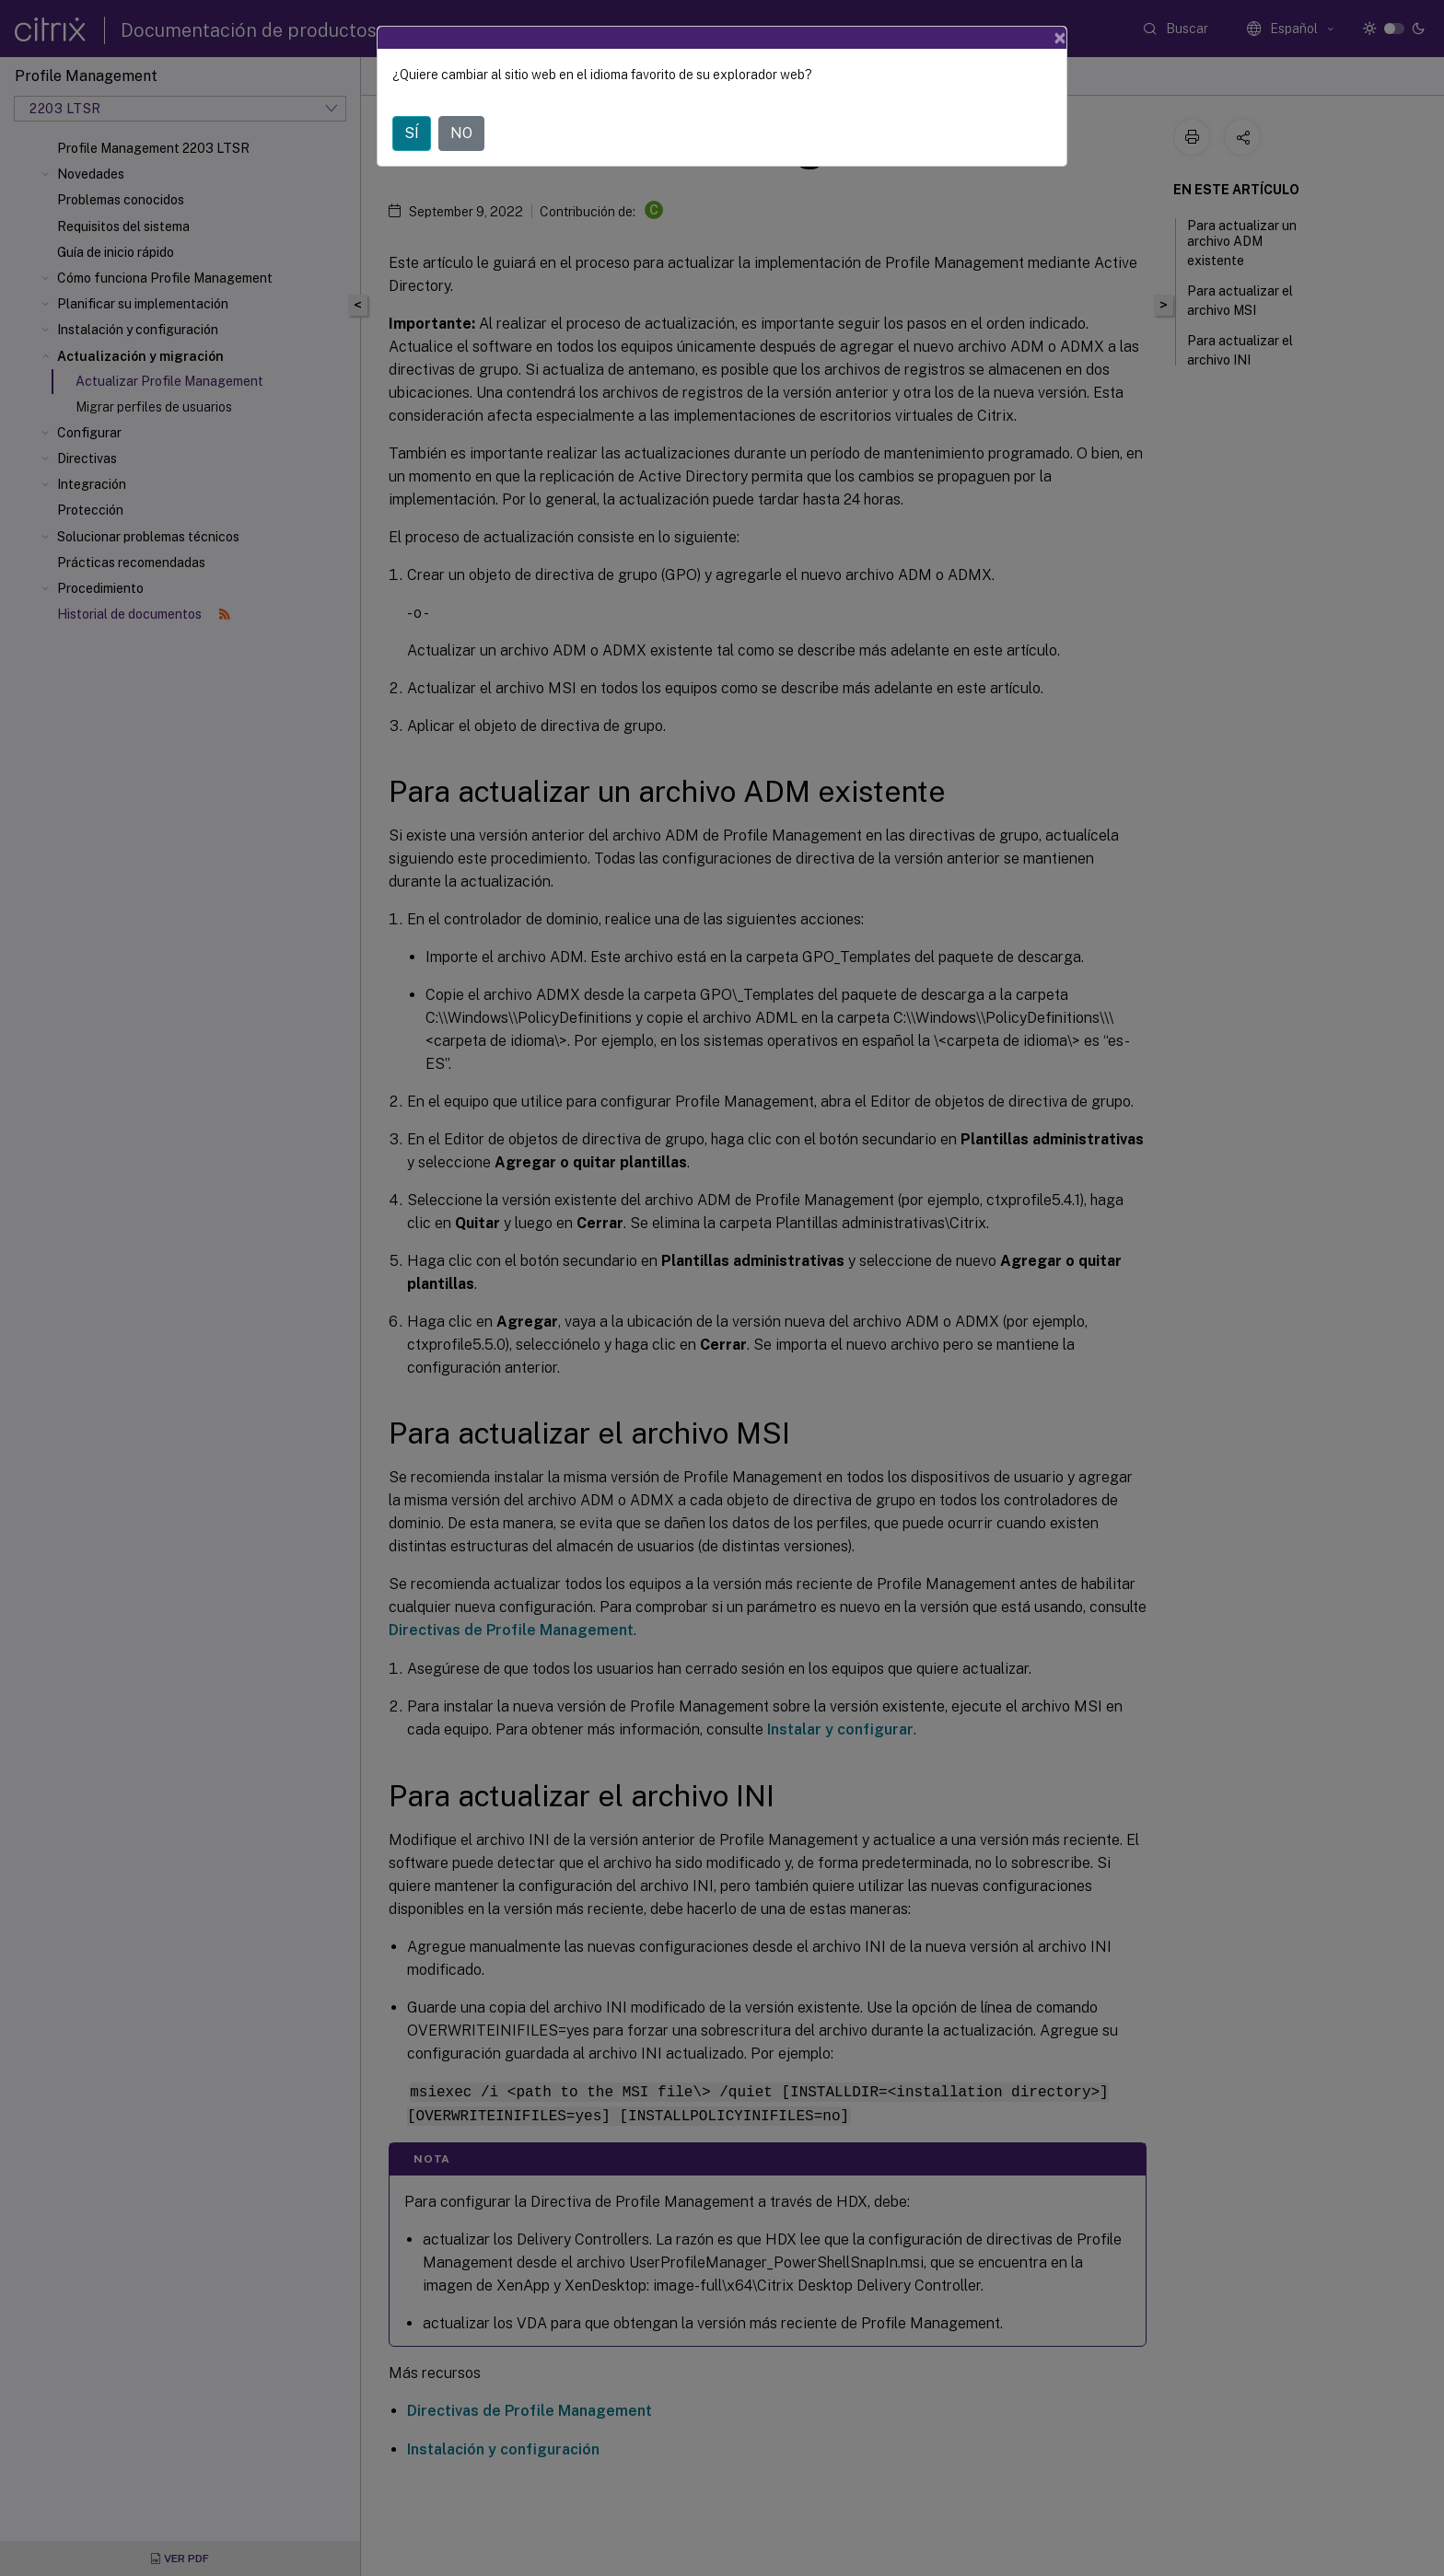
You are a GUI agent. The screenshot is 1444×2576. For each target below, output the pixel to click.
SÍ (411, 133)
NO (461, 133)
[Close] (1060, 38)
